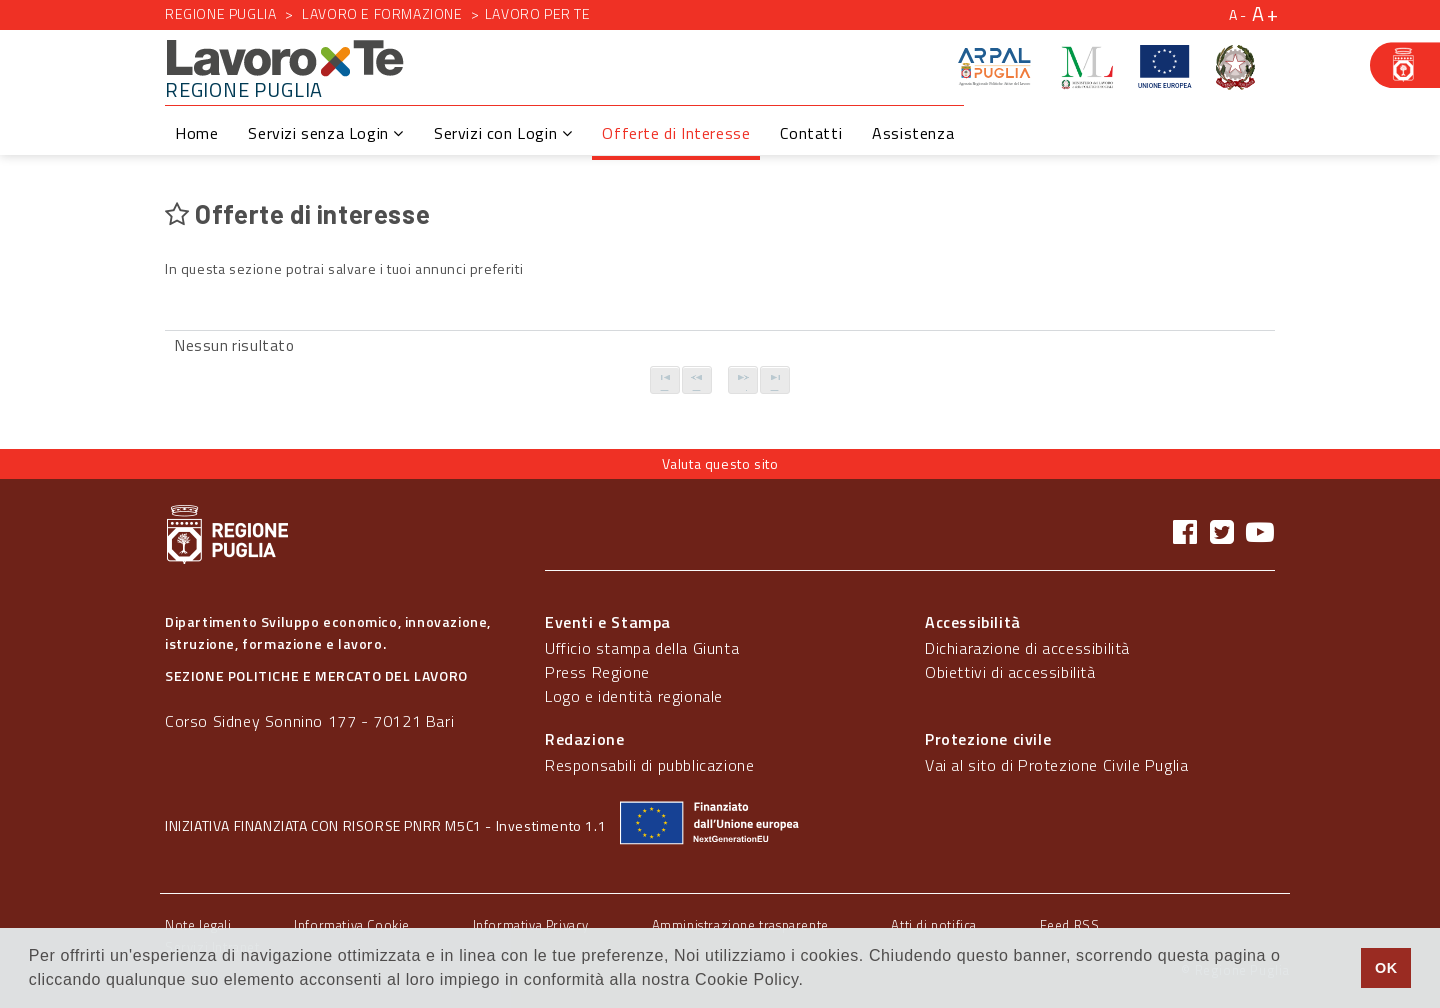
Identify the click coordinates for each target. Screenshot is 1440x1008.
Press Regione (597, 672)
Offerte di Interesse (676, 133)
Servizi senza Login (326, 133)
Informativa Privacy (531, 925)
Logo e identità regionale (634, 696)
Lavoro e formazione (382, 13)
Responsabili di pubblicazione (649, 765)
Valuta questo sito (720, 463)
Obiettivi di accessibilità (1010, 672)
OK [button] (1386, 968)
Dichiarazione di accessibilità (1027, 648)
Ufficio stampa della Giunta (642, 648)
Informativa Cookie (352, 925)
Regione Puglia (220, 13)
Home (196, 133)
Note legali (198, 925)
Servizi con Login (503, 133)
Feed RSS (1070, 925)
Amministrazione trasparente (740, 925)
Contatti (811, 133)
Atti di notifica (934, 925)
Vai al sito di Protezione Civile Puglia (1056, 765)
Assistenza (913, 133)
